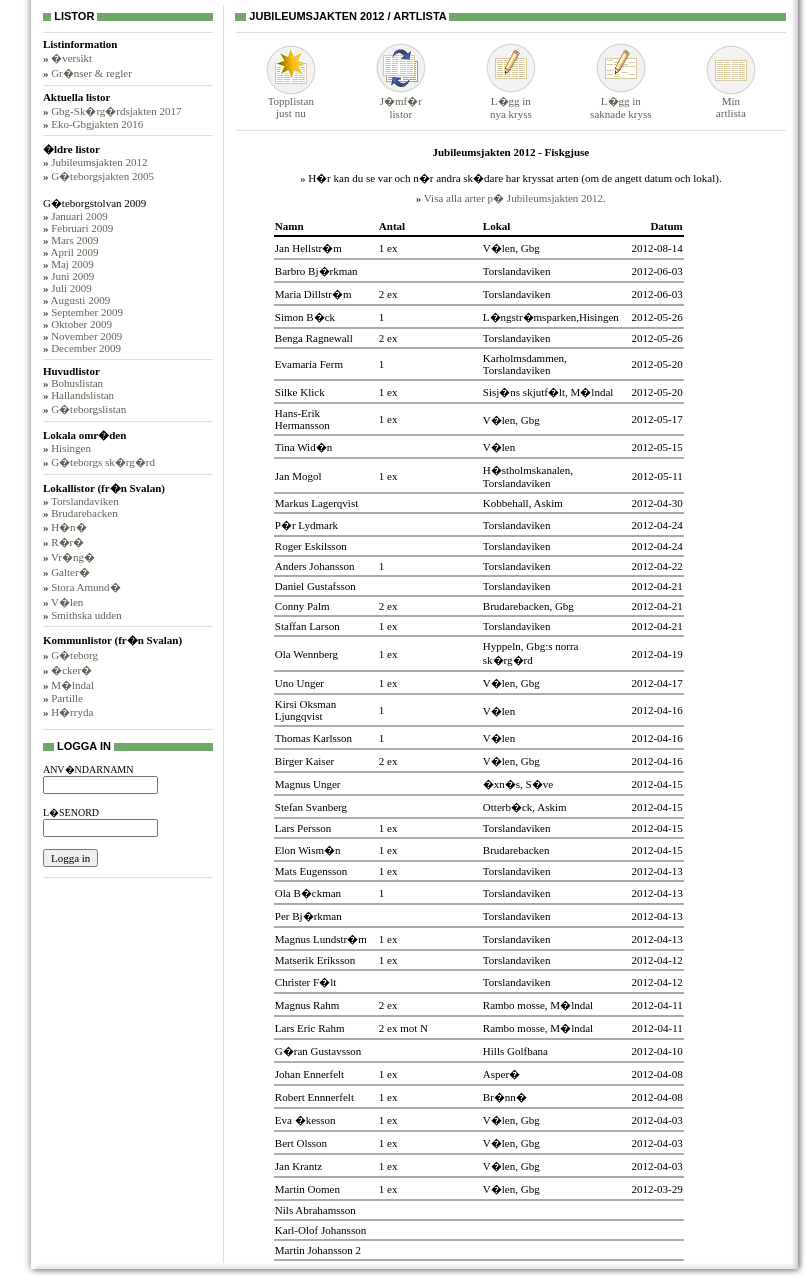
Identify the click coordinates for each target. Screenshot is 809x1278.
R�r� (67, 542)
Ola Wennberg (306, 654)
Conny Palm (302, 606)
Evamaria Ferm (309, 364)
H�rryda (72, 712)
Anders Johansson (315, 566)
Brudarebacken (84, 513)
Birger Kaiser (304, 761)
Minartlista (731, 102)
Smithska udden (86, 615)
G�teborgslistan (88, 409)
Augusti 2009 (81, 300)
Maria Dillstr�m (313, 294)
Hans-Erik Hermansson (302, 419)
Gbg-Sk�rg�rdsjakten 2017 (116, 111)
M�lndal (72, 685)
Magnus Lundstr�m (321, 939)
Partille (67, 698)
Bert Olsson (301, 1143)
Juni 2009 (72, 276)
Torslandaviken (85, 501)
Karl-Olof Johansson (320, 1230)
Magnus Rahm (307, 1005)
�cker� (71, 670)
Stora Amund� (85, 587)
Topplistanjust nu (291, 102)
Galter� (70, 572)
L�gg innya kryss (511, 101)
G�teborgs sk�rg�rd (103, 462)
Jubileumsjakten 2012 (99, 162)
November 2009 (86, 336)
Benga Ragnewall (314, 338)
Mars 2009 (74, 240)
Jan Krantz (298, 1166)
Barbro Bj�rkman (316, 271)
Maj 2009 (72, 264)
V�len (67, 602)
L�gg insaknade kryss (620, 101)
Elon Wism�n (308, 850)
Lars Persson (303, 828)
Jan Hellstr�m (308, 248)
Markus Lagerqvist (316, 503)
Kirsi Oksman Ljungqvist (305, 710)
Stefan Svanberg (311, 807)
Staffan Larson (307, 626)
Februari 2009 (82, 228)
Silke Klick (300, 392)
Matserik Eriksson (315, 960)
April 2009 (75, 252)
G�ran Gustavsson (318, 1051)
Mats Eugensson (311, 871)
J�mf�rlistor (401, 101)
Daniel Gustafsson (315, 586)
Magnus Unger (308, 784)
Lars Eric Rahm (310, 1028)
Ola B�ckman (308, 893)
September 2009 (87, 312)
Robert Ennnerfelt (314, 1097)
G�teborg (74, 655)
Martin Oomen (307, 1189)
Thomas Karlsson (313, 738)
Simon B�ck (305, 317)
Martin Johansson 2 (318, 1250)
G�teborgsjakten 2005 (102, 176)
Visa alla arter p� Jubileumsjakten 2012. (515, 198)
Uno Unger (299, 683)
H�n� (68, 527)
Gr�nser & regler (91, 73)
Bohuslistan (77, 383)
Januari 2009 (79, 216)
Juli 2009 (71, 288)
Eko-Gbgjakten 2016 (97, 124)
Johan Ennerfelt (309, 1074)
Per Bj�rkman (308, 916)
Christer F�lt (305, 982)
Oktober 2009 (81, 324)
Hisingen (71, 448)
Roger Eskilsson (311, 546)
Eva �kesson (305, 1120)
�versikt (71, 58)
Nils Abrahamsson (315, 1210)
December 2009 (86, 348)
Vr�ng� (73, 557)
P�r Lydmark (306, 525)
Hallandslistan (82, 395)
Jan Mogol (298, 476)
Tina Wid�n (303, 447)
